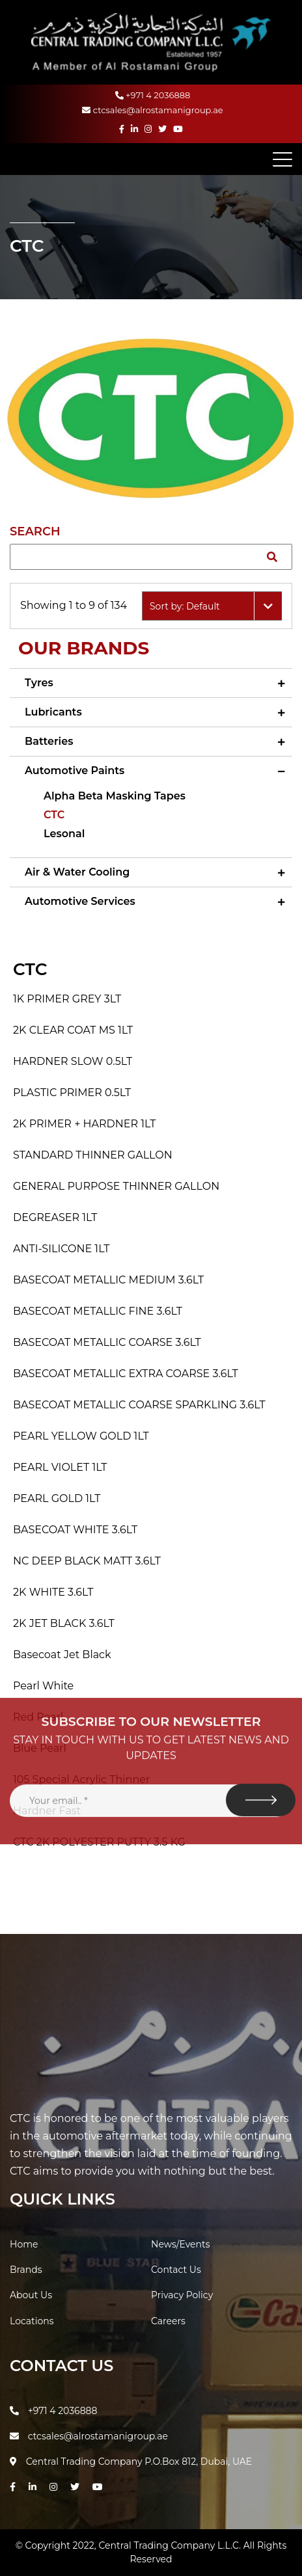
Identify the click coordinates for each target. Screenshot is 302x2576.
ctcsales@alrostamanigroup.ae (152, 110)
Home (24, 2244)
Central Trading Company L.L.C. (170, 2545)
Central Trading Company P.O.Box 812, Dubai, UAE (131, 2461)
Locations (32, 2321)
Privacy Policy (182, 2295)
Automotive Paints (74, 770)
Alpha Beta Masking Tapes (114, 796)
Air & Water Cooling (77, 872)
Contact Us (176, 2269)
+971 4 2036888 (153, 95)
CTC (54, 815)
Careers (168, 2321)
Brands (26, 2269)
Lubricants (53, 712)
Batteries (49, 741)
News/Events (180, 2244)
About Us (31, 2295)
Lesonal (64, 833)
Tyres (39, 683)
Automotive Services (80, 901)
